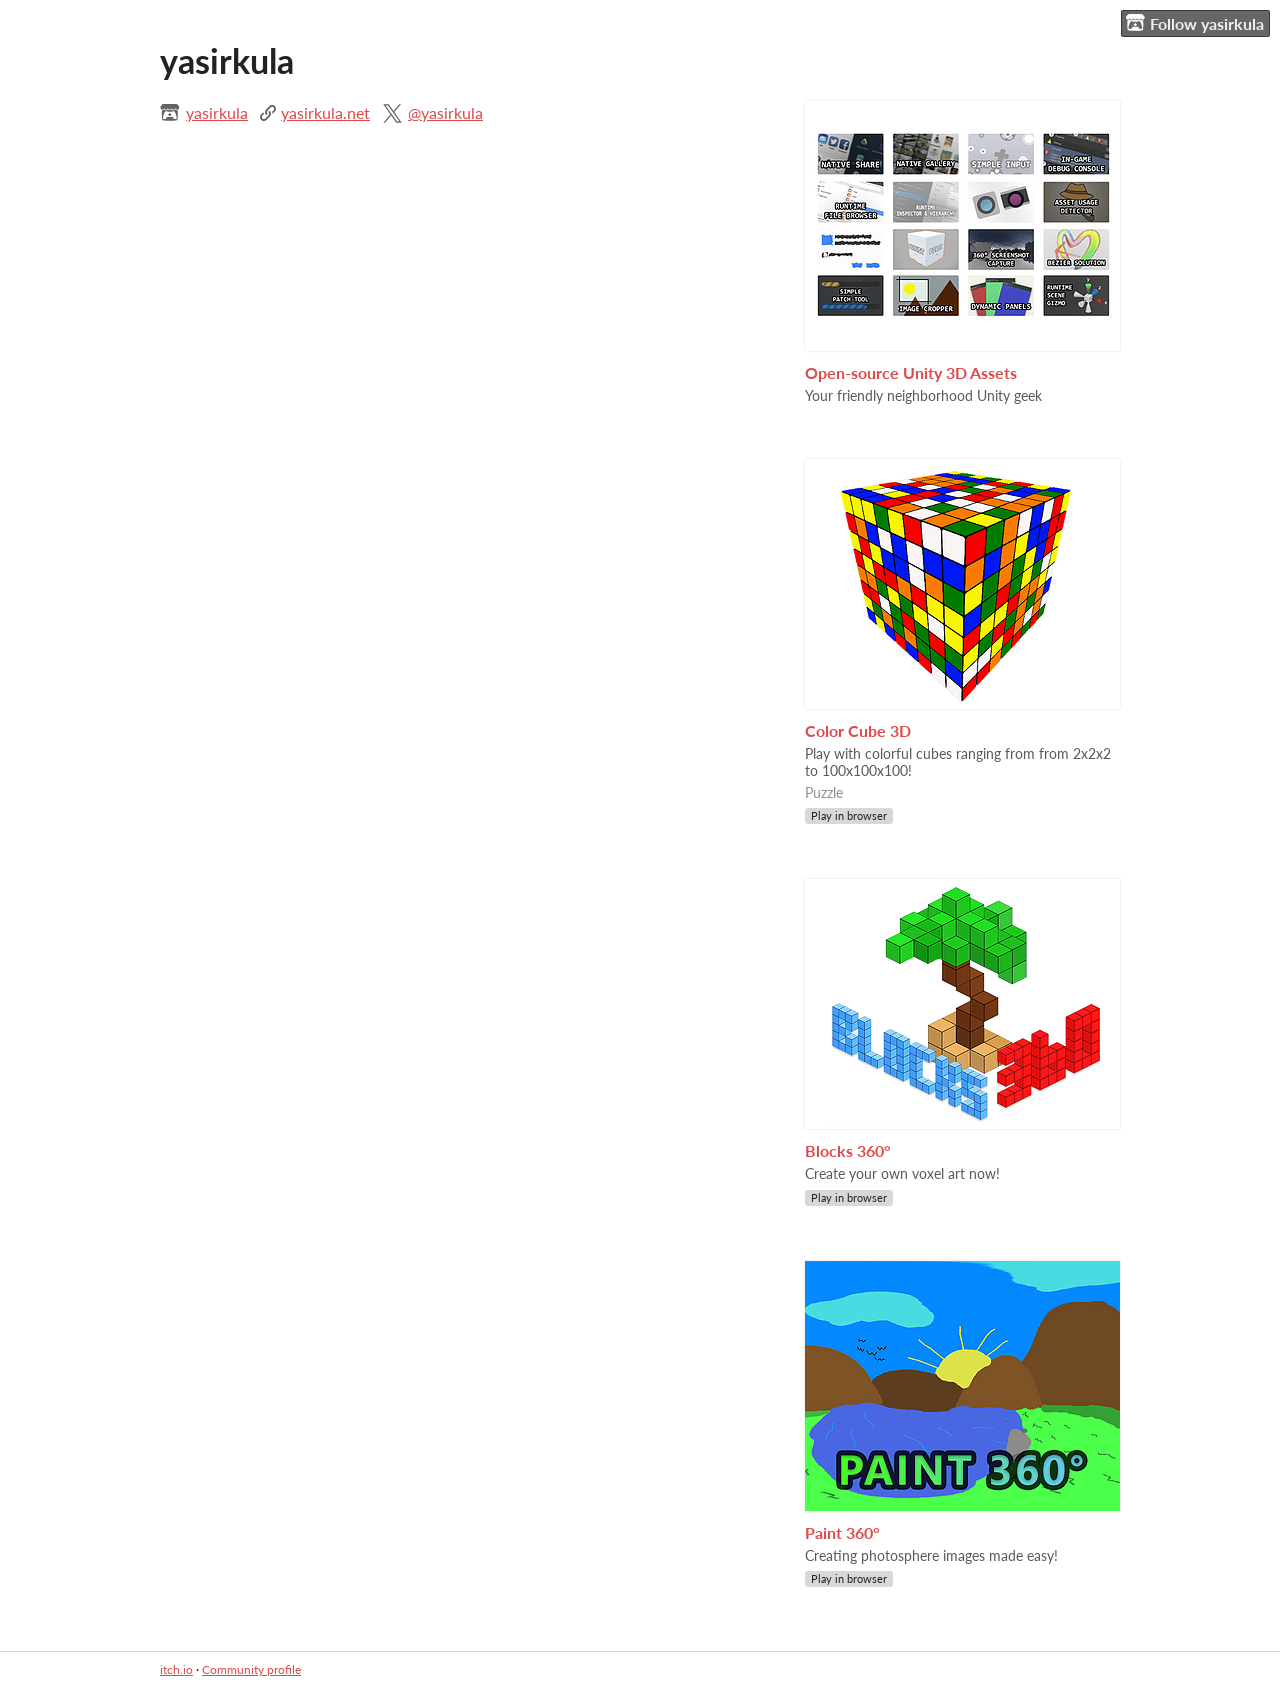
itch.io (176, 1669)
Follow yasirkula (1195, 23)
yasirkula (217, 112)
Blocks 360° (848, 1150)
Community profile (251, 1669)
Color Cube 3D (858, 730)
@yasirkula (445, 112)
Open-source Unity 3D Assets (911, 372)
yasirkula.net (325, 112)
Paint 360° (842, 1532)
